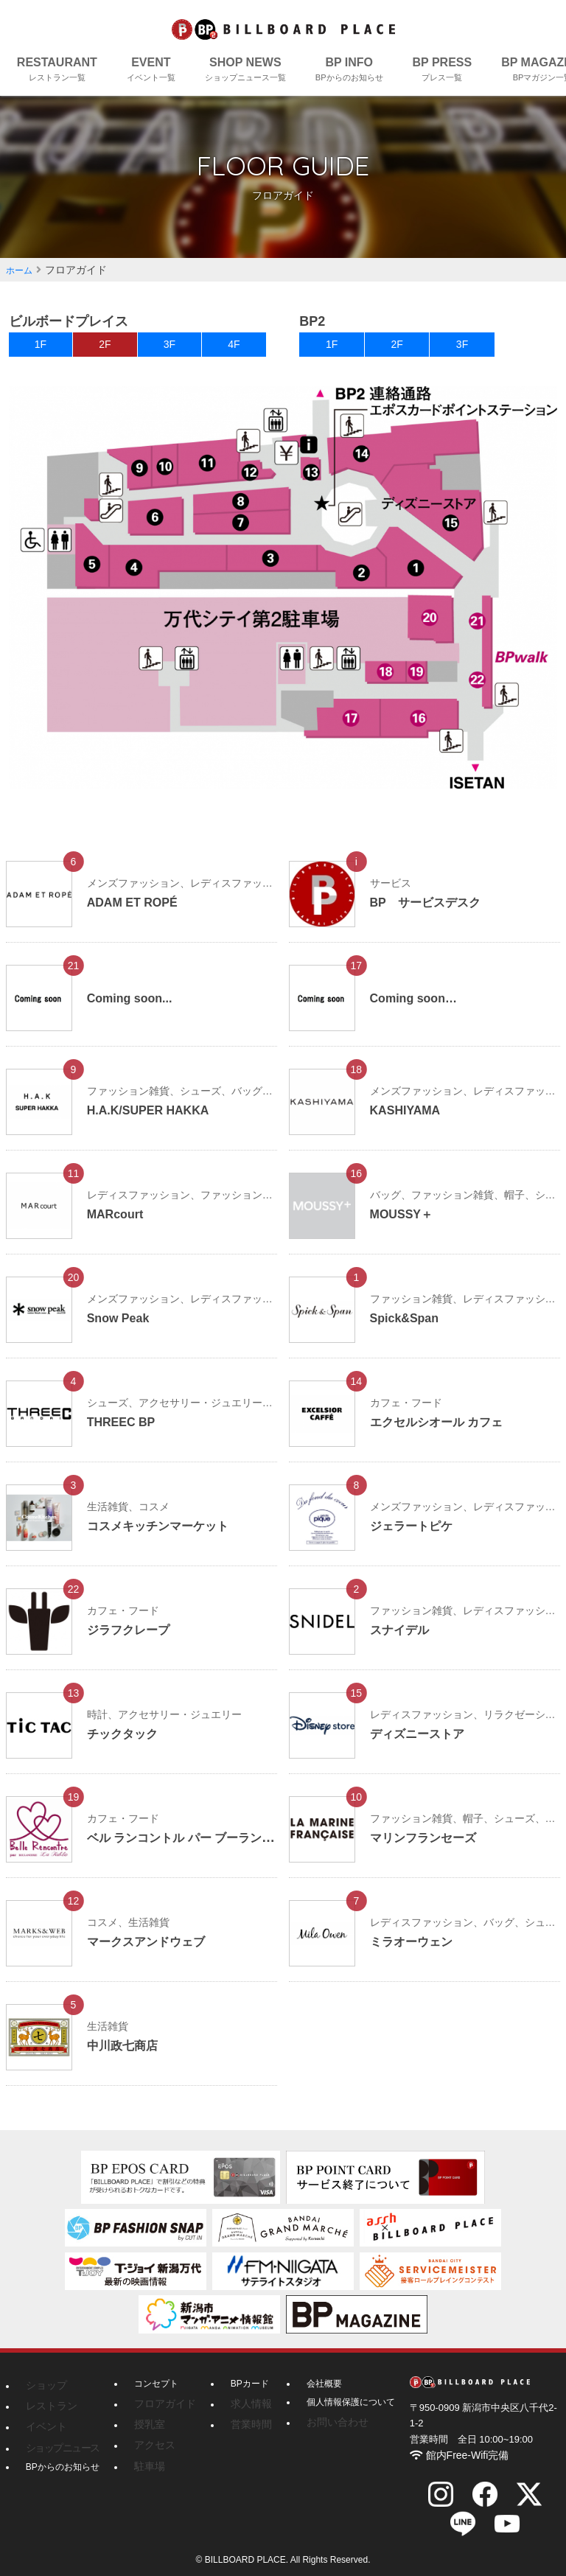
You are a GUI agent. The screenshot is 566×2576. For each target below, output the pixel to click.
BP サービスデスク (432, 911)
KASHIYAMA (409, 1119)
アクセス (152, 2448)
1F (41, 349)
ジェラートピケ (416, 1535)
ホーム (21, 270)
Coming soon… (419, 1007)
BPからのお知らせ (62, 2467)
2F (105, 349)
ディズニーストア (423, 1743)
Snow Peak (122, 1327)
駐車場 (147, 2467)
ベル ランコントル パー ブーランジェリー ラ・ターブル (253, 1847)
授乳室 (147, 2430)
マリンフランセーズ (429, 1847)
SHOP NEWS (245, 70)
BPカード (241, 2393)
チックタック (127, 1743)
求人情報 (239, 2411)
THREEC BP (125, 1431)
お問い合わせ (321, 2430)
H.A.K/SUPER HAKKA (155, 1119)
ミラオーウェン (416, 1951)
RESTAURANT (57, 70)
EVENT (151, 70)
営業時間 (239, 2430)
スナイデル (403, 1639)
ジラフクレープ (133, 1639)
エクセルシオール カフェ (445, 1431)
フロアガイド (160, 2411)
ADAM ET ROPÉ (138, 911)
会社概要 (312, 2393)
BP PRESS (442, 70)
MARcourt (118, 1223)
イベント (43, 2430)
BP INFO (349, 70)
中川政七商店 (127, 2055)
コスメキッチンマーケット (166, 1535)
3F (170, 349)
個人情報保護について (339, 2411)
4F (234, 349)
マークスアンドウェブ (153, 1951)
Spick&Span (408, 1327)
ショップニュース (57, 2448)
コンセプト (156, 2393)
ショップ (43, 2393)
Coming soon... (135, 1007)
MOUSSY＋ (405, 1223)
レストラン (48, 2411)
